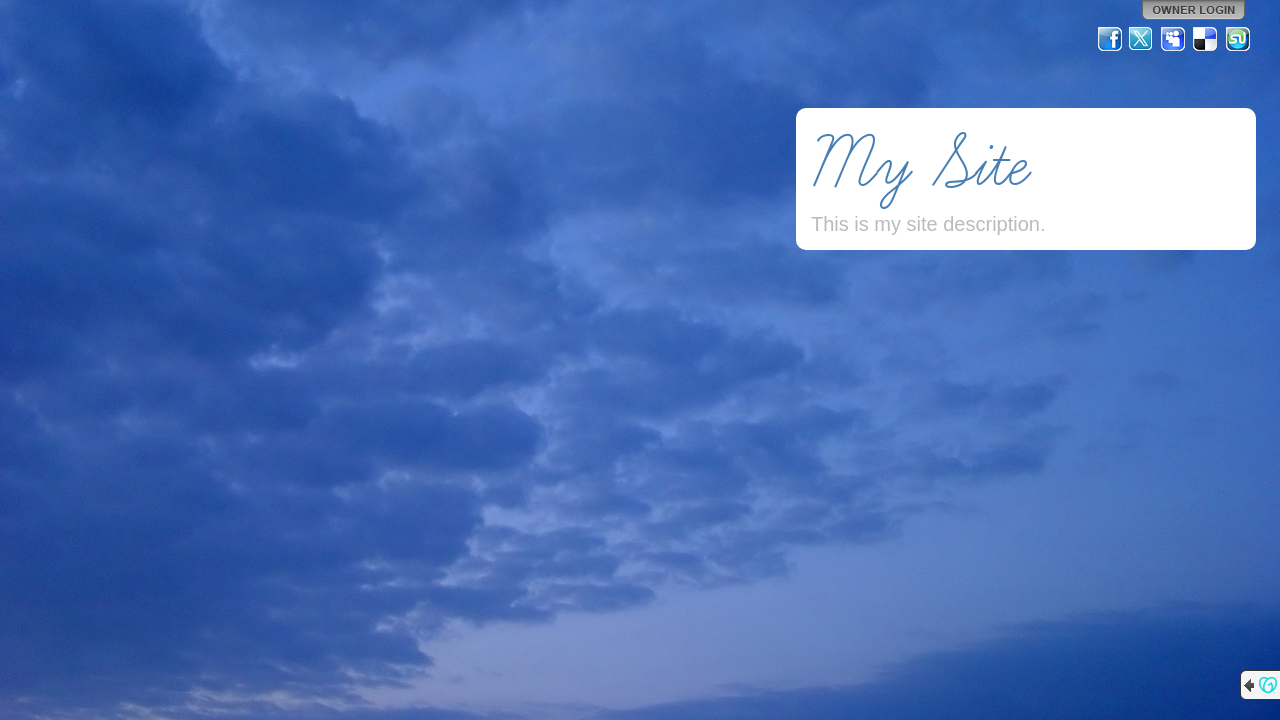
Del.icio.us (1206, 39)
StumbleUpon (1238, 39)
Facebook (1110, 39)
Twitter (1142, 39)
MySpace (1174, 39)
